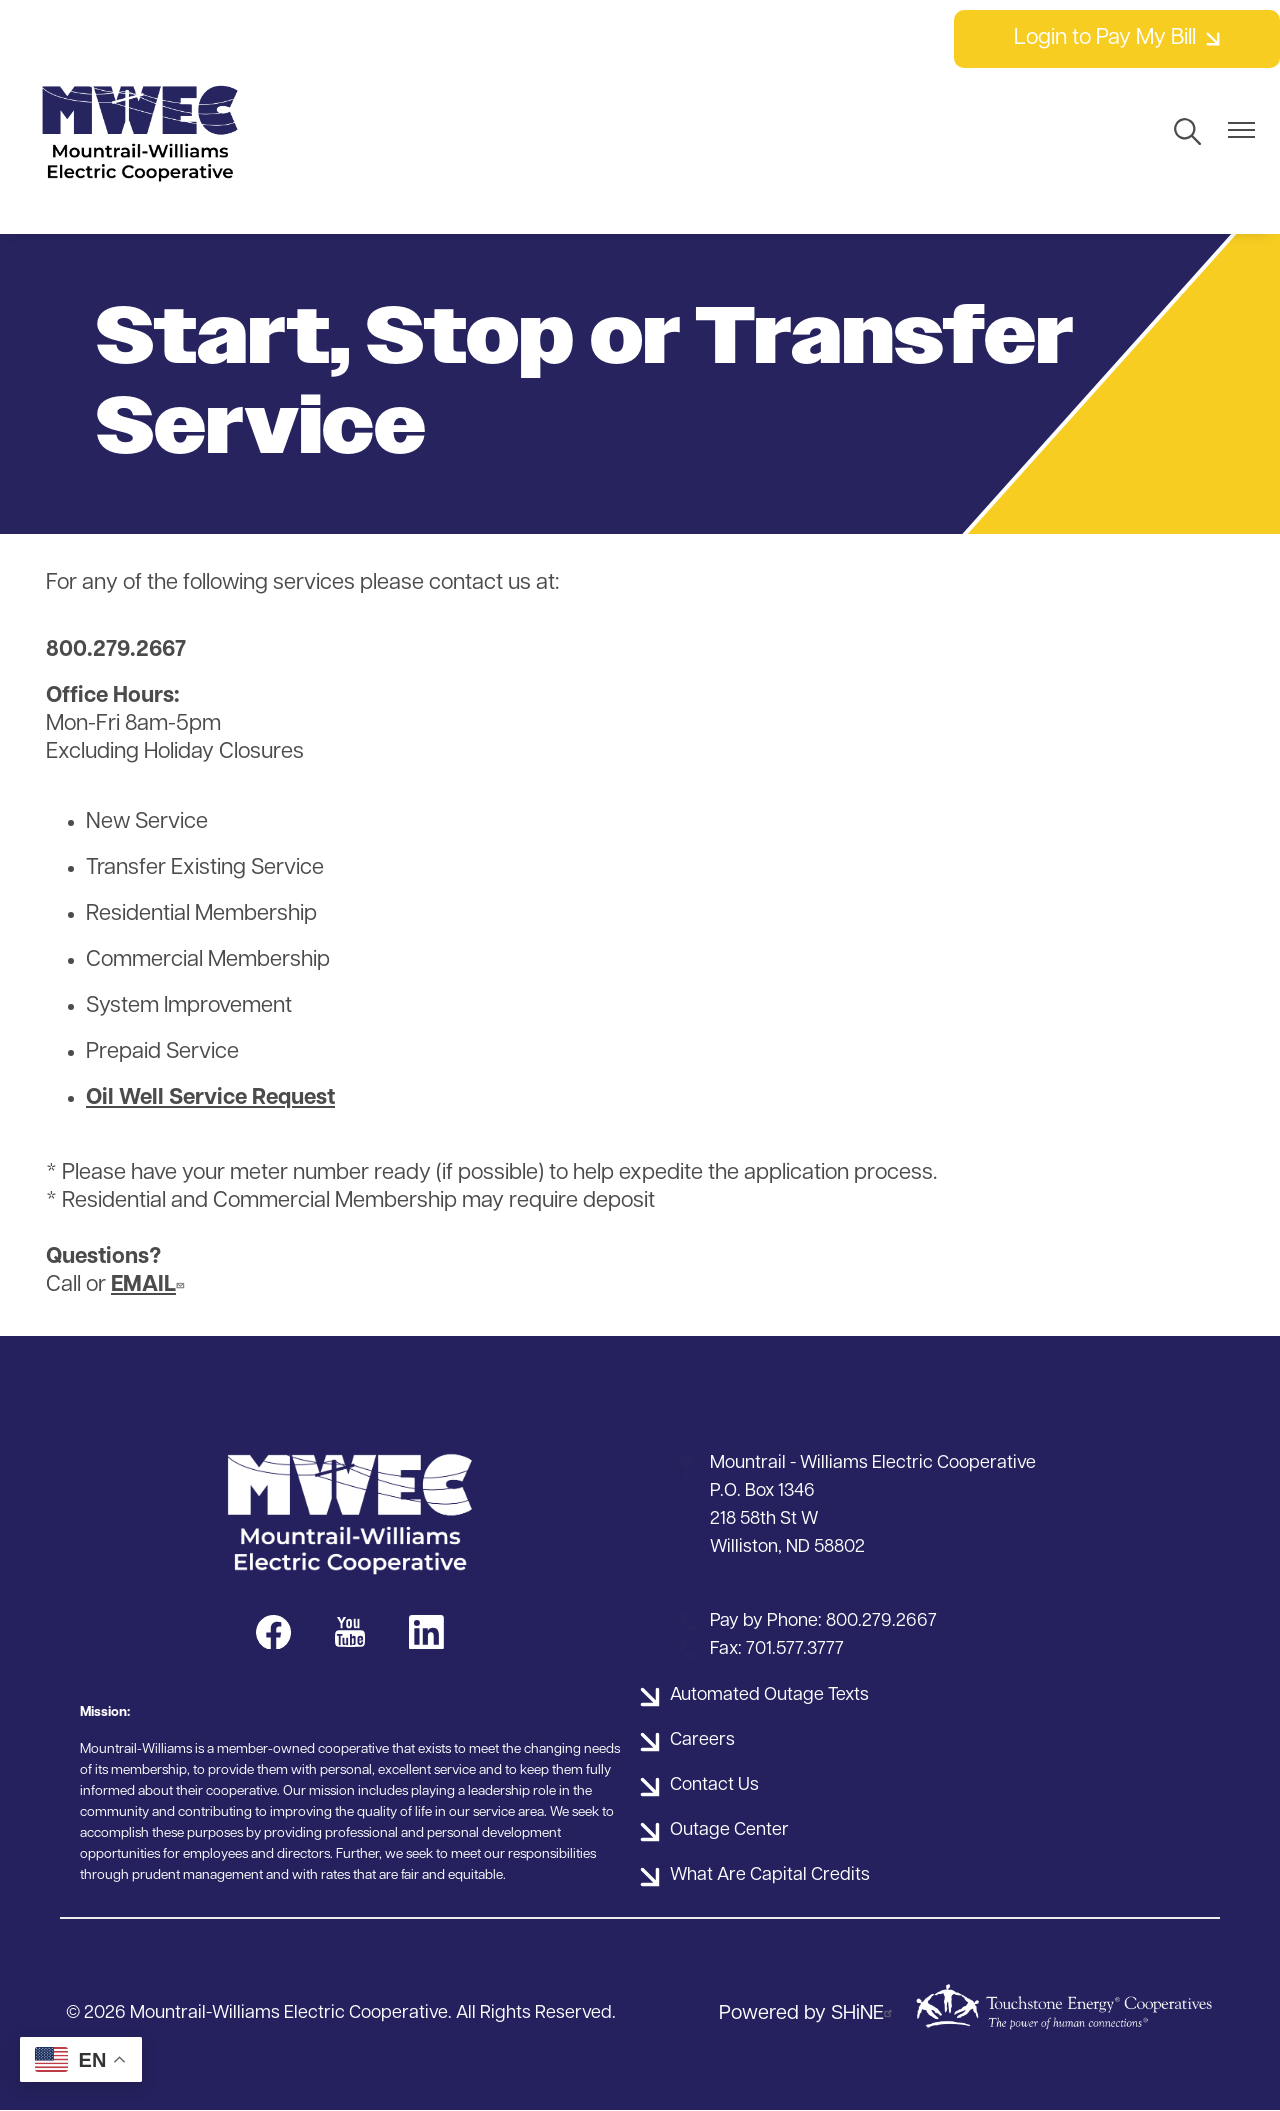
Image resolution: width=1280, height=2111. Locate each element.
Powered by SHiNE (808, 2014)
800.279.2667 (881, 1621)
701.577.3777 (795, 1649)
